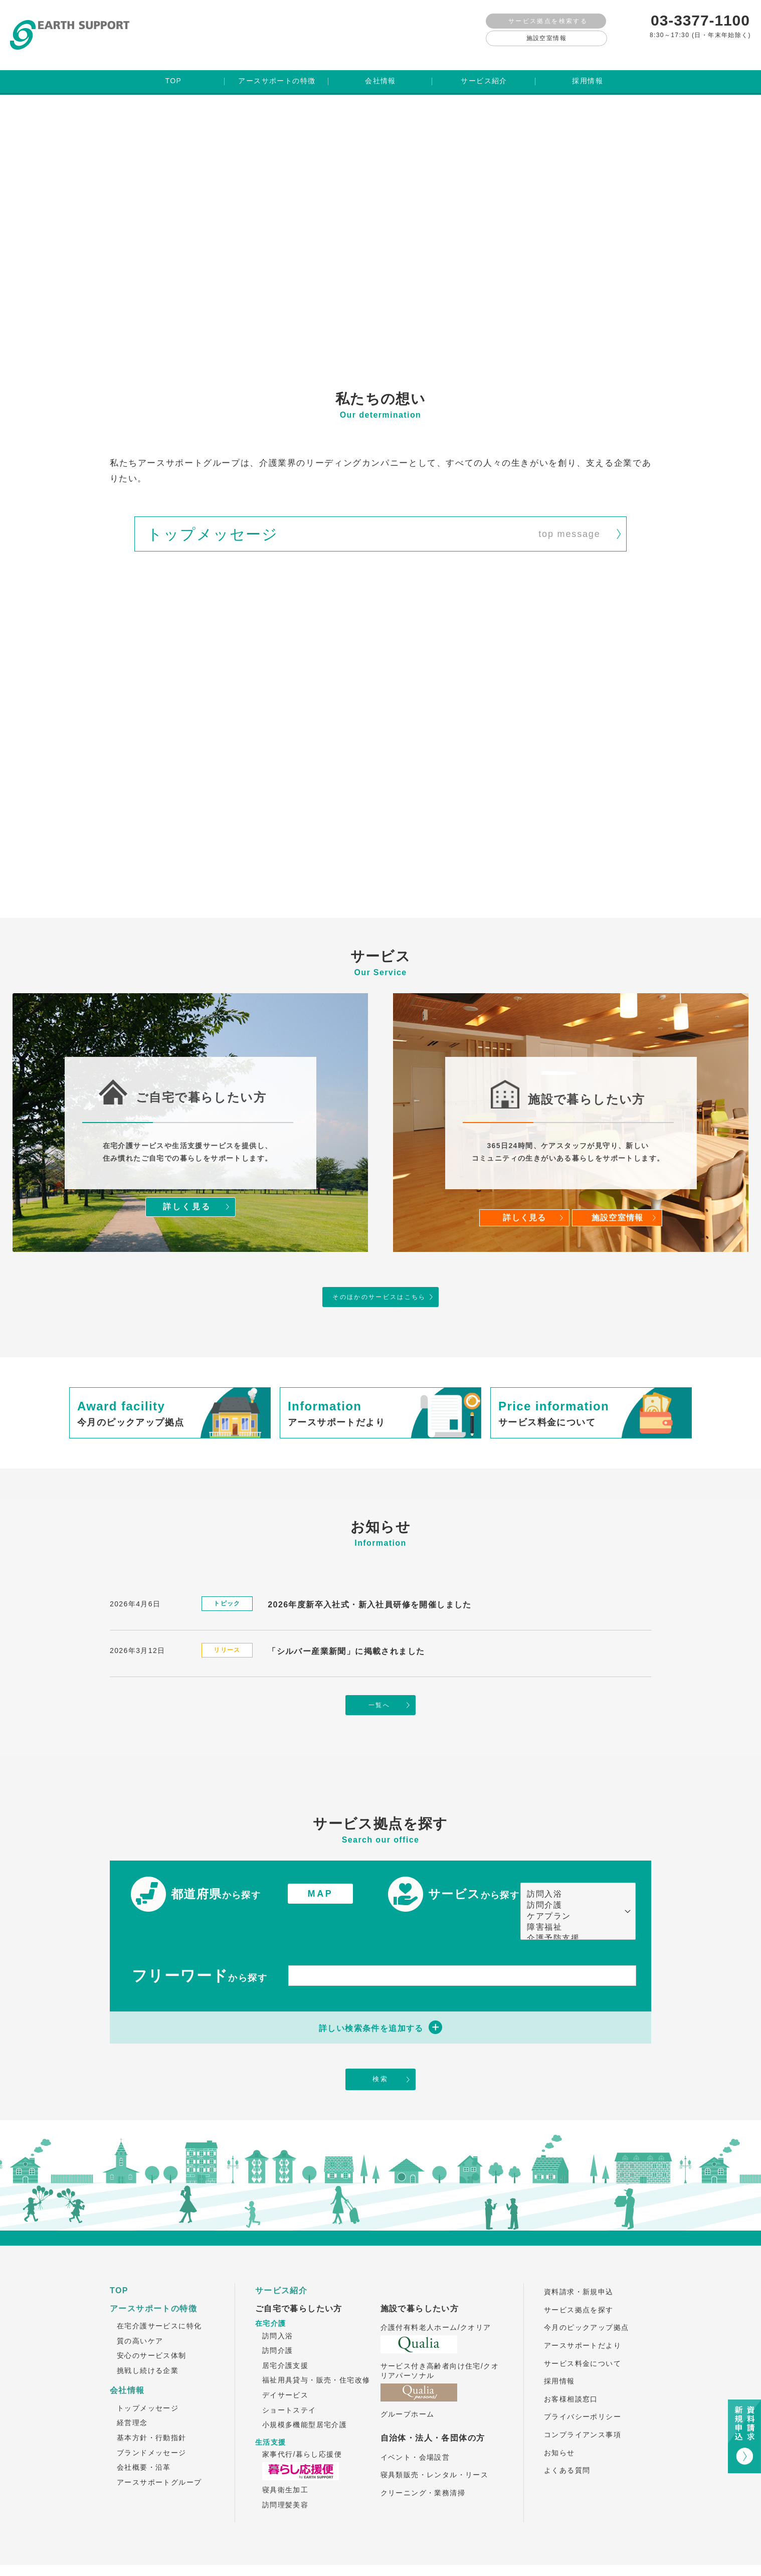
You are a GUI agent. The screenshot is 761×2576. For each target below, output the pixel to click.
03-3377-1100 (700, 20)
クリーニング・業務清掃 (422, 2465)
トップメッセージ (147, 2380)
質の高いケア (140, 2313)
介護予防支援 (573, 1909)
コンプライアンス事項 (582, 2407)
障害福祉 (573, 1898)
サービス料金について (582, 2336)
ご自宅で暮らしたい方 (298, 2281)
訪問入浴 (573, 1865)
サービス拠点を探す (579, 2282)
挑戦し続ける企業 (147, 2343)
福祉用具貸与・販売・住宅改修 (316, 2352)
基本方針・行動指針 (151, 2410)
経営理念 (132, 2395)
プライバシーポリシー (582, 2389)
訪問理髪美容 (285, 2477)
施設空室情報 (546, 38)
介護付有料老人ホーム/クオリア (435, 2300)
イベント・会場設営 (415, 2430)
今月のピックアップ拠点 (586, 2300)
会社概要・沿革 (144, 2440)
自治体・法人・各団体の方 (432, 2410)
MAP (320, 1864)
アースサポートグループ (159, 2455)
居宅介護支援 (285, 2338)
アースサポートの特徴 (153, 2281)
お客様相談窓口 (571, 2371)
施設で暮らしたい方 (419, 2281)
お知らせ (559, 2425)
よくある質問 (567, 2443)
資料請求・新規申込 (579, 2264)
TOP (119, 2263)
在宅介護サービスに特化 (159, 2298)
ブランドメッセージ (151, 2425)
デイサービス (285, 2367)
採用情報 (559, 2353)
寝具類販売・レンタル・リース (434, 2447)
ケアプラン (573, 1887)
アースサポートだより (582, 2318)
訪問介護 (573, 1876)
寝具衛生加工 (285, 2462)
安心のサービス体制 (151, 2328)
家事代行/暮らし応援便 (302, 2427)
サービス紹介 (281, 2263)
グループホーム (407, 2386)
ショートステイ (289, 2382)
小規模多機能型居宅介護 (304, 2397)
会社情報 (127, 2362)
